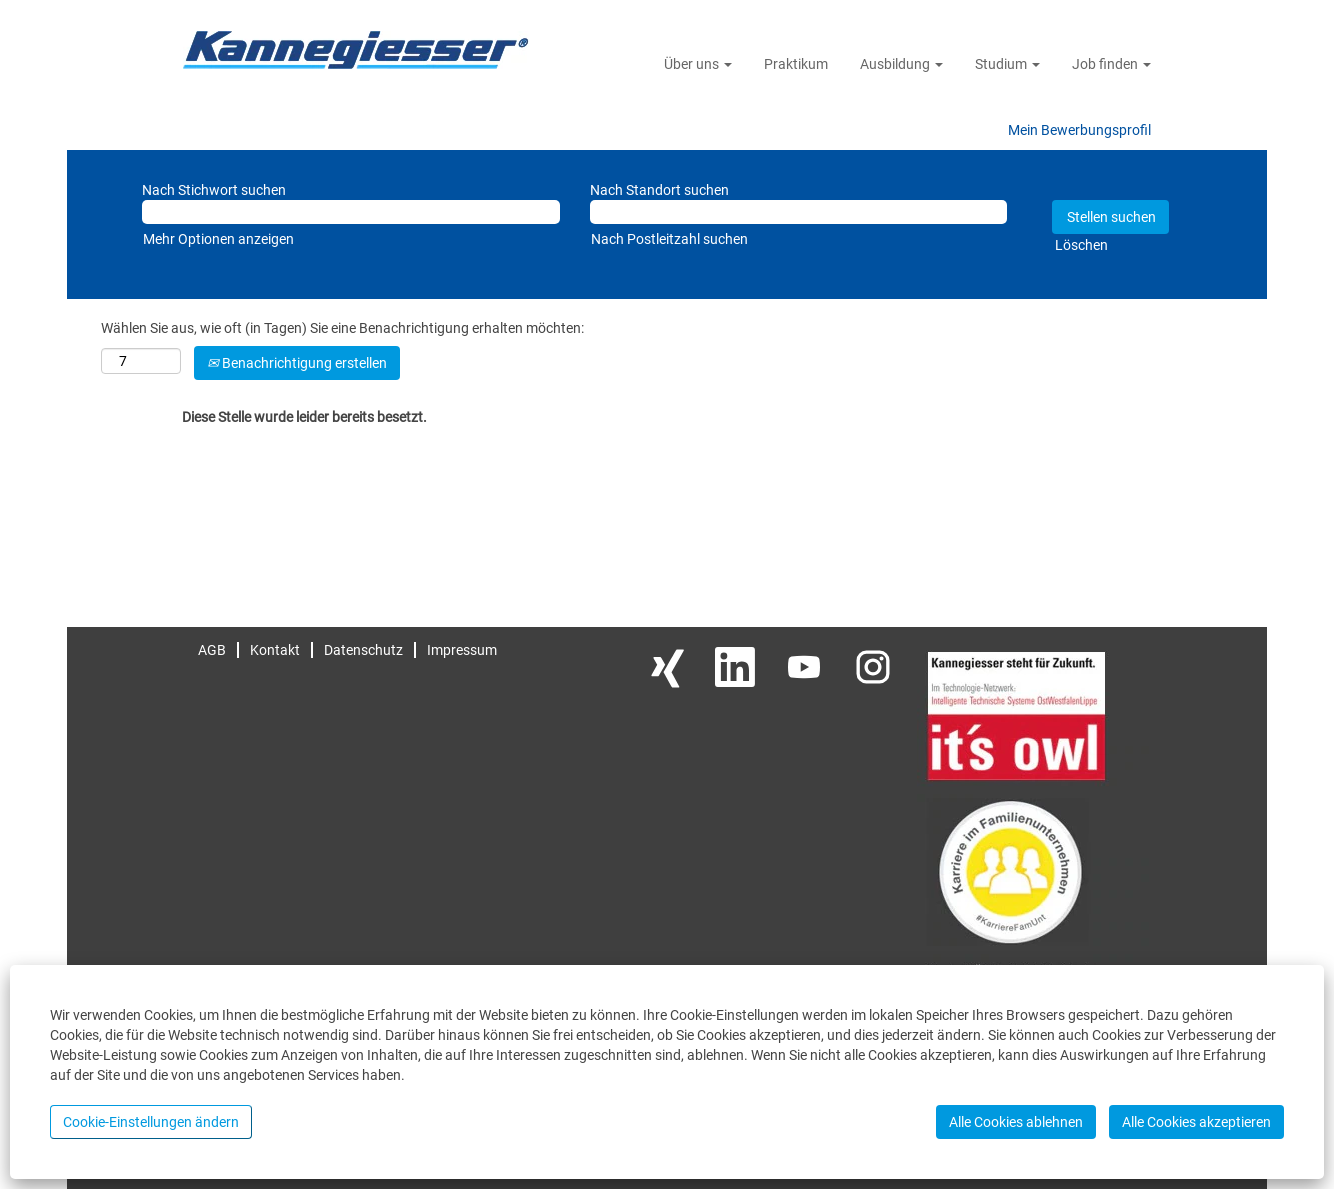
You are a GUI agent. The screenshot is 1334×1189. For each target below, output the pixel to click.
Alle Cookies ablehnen (1016, 1122)
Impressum (462, 650)
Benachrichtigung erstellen (297, 363)
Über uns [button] (698, 64)
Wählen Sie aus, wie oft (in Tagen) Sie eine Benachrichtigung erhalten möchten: (342, 328)
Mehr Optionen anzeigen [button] (218, 239)
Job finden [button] (1111, 64)
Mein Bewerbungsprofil (1079, 130)
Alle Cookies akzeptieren (1196, 1122)
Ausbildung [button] (901, 64)
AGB (212, 650)
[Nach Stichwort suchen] (351, 212)
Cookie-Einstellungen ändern (151, 1122)
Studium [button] (1007, 64)
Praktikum (796, 64)
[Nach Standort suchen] (799, 212)
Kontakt (275, 650)
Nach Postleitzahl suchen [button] (669, 239)
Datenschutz (363, 650)
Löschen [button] (1081, 245)
